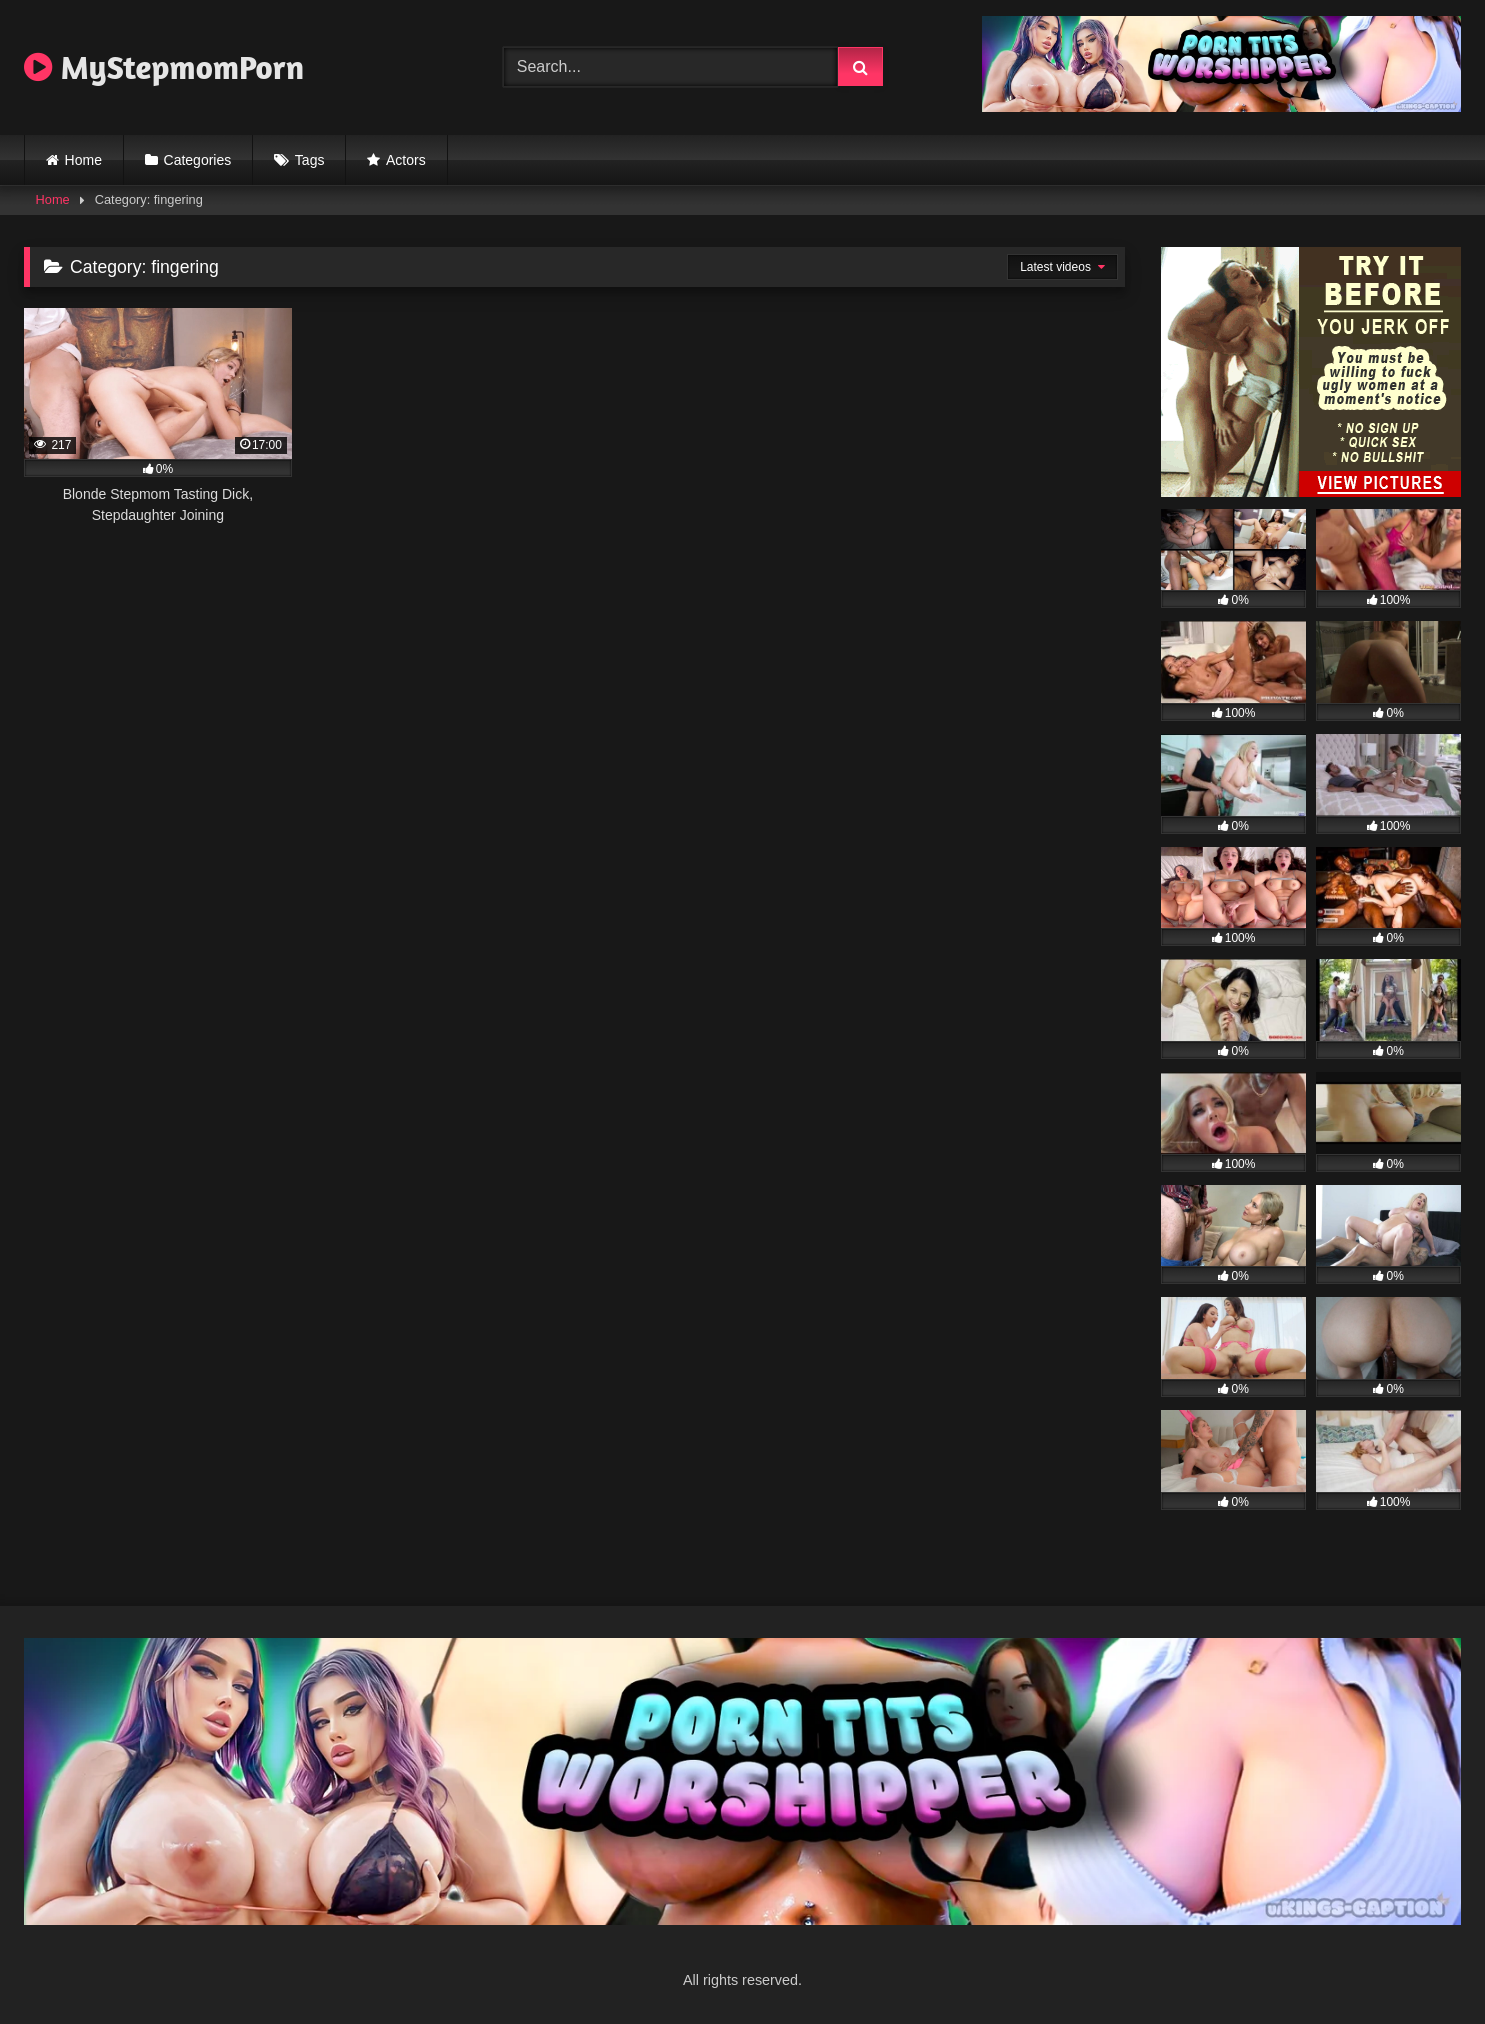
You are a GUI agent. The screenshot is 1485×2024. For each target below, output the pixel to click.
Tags (310, 160)
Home (83, 160)
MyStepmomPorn (164, 67)
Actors (406, 160)
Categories (198, 160)
